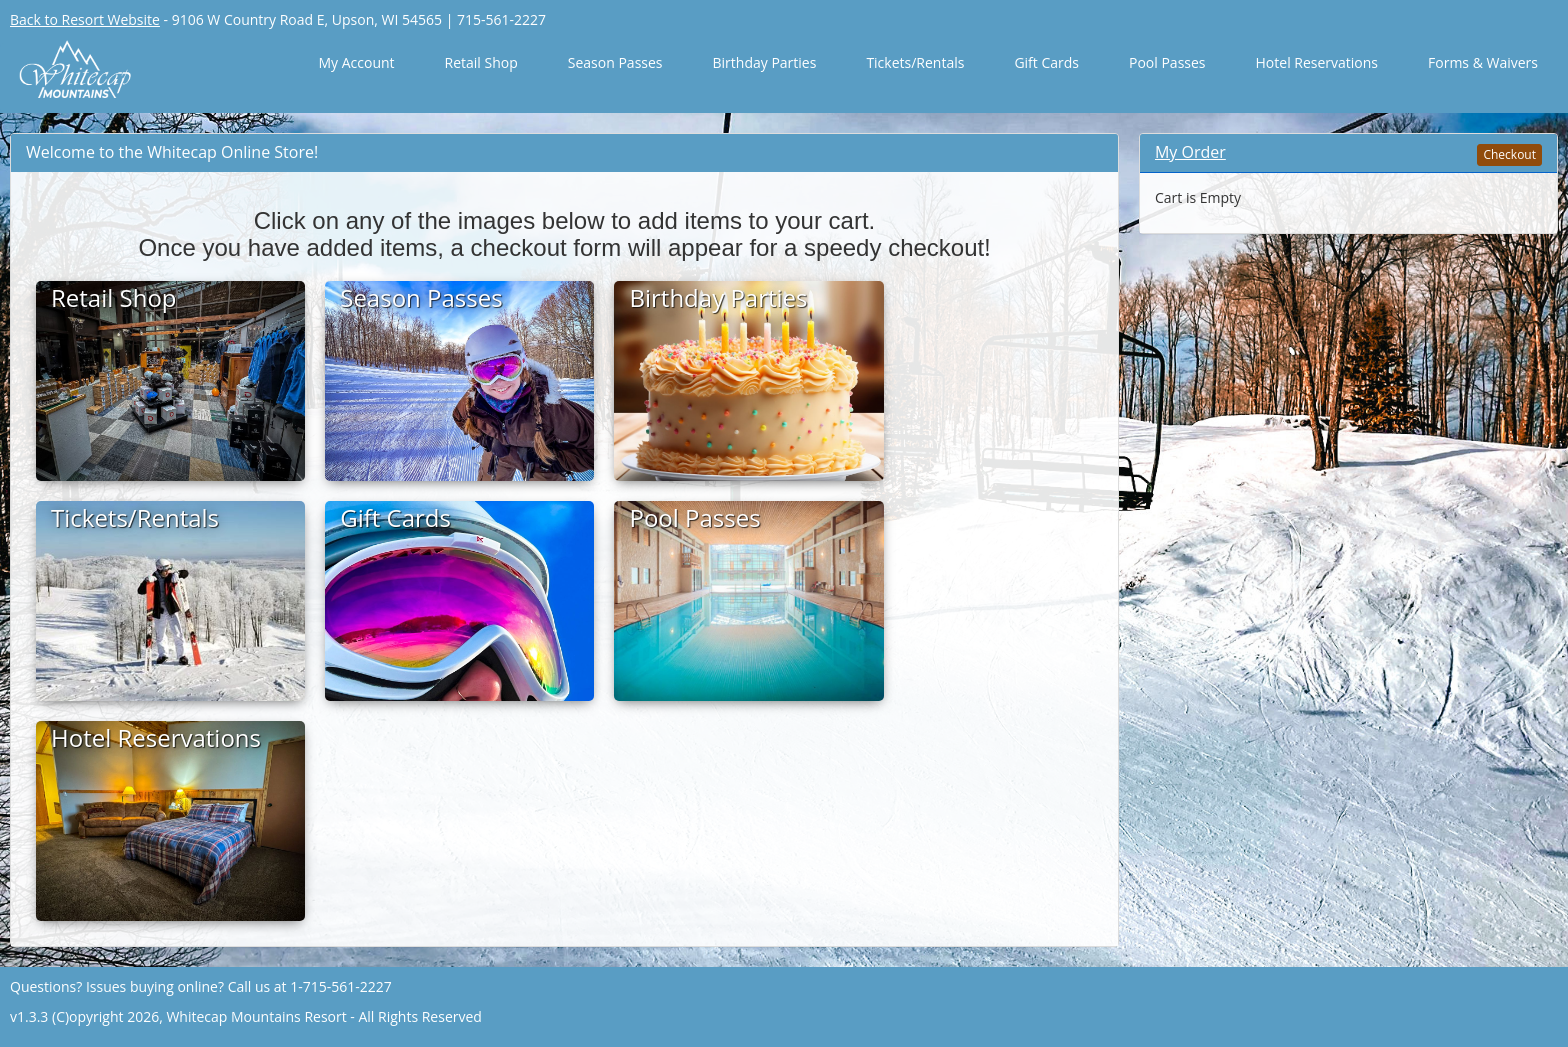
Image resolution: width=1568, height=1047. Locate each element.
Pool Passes (1167, 62)
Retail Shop (481, 62)
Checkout (1509, 154)
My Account (356, 62)
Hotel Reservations (1317, 62)
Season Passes (615, 62)
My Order (1190, 152)
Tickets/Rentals (915, 62)
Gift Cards (1046, 62)
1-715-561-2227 (341, 986)
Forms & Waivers (1483, 62)
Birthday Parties (765, 62)
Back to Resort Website (85, 19)
